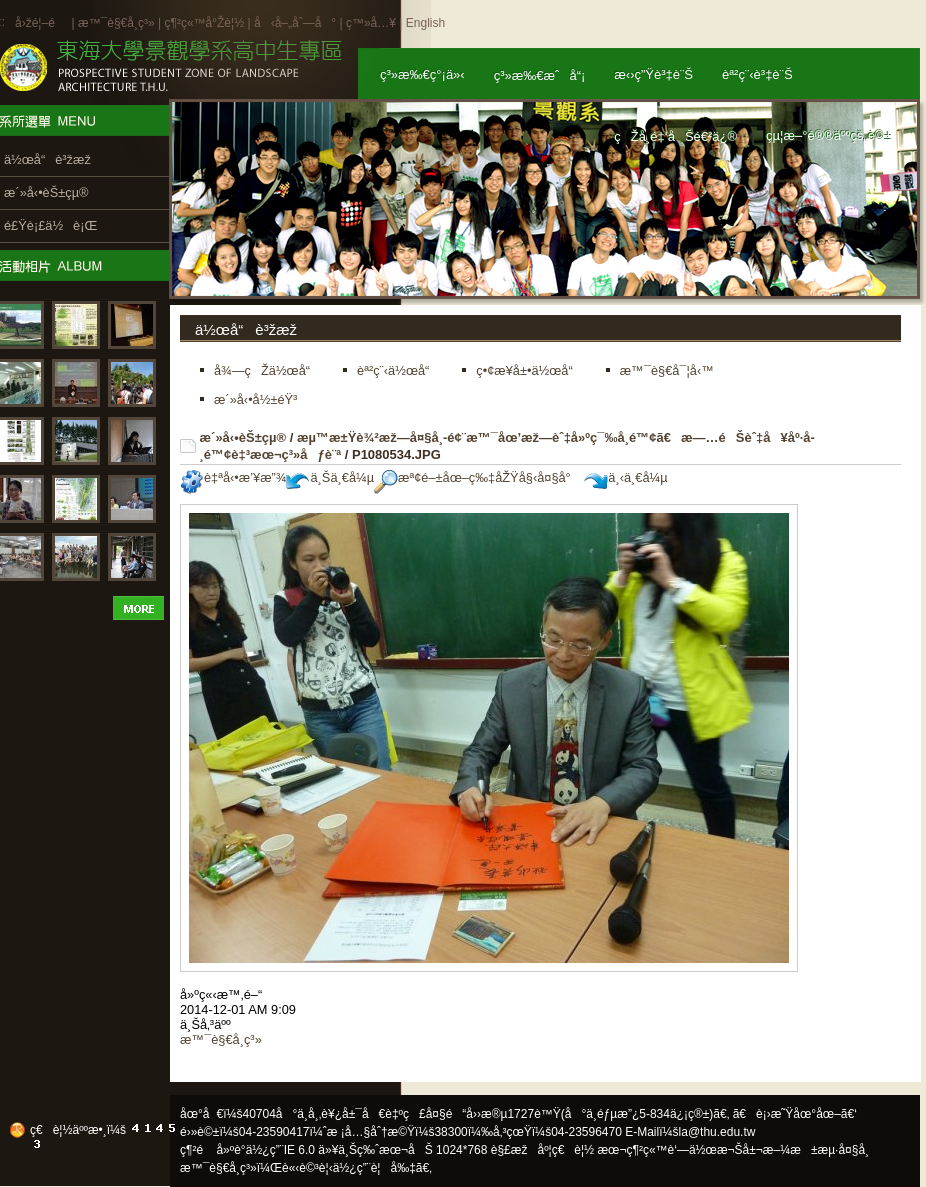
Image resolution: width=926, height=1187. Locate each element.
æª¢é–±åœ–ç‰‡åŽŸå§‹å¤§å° (477, 477)
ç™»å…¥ (371, 23)
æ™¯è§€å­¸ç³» (118, 23)
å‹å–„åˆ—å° (295, 23)
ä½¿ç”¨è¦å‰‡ (374, 1168)
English (425, 23)
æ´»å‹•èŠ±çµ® (243, 437)
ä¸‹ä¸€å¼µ (625, 477)
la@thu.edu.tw (717, 1132)
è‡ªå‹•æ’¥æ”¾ (233, 477)
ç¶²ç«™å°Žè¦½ (204, 23)
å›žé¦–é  (41, 23)
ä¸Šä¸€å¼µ (330, 477)
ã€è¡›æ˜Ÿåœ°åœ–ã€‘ (795, 1114)
